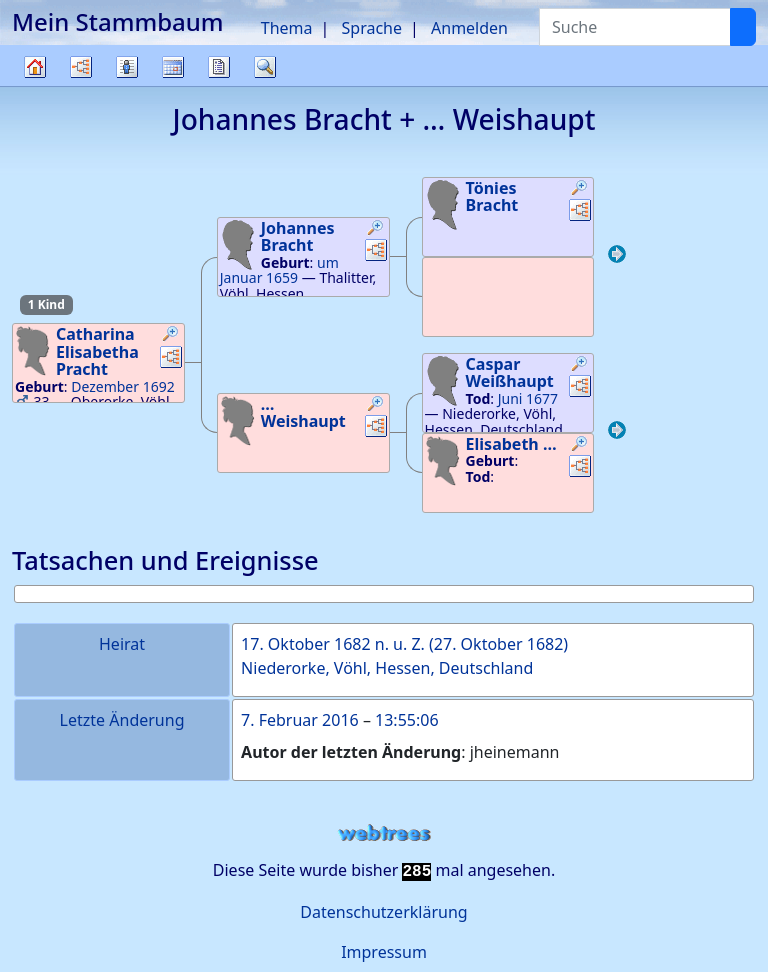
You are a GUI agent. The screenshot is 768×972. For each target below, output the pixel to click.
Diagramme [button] (81, 67)
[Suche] (743, 27)
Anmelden (469, 28)
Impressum (384, 952)
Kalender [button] (173, 67)
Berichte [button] (219, 67)
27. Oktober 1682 (499, 644)
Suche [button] (265, 67)
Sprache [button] (372, 28)
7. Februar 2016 (300, 720)
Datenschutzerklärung (383, 912)
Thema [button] (287, 28)
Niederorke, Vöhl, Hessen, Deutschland (387, 668)
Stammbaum (35, 85)
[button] (171, 336)
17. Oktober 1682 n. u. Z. (333, 644)
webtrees (384, 833)
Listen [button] (127, 67)
